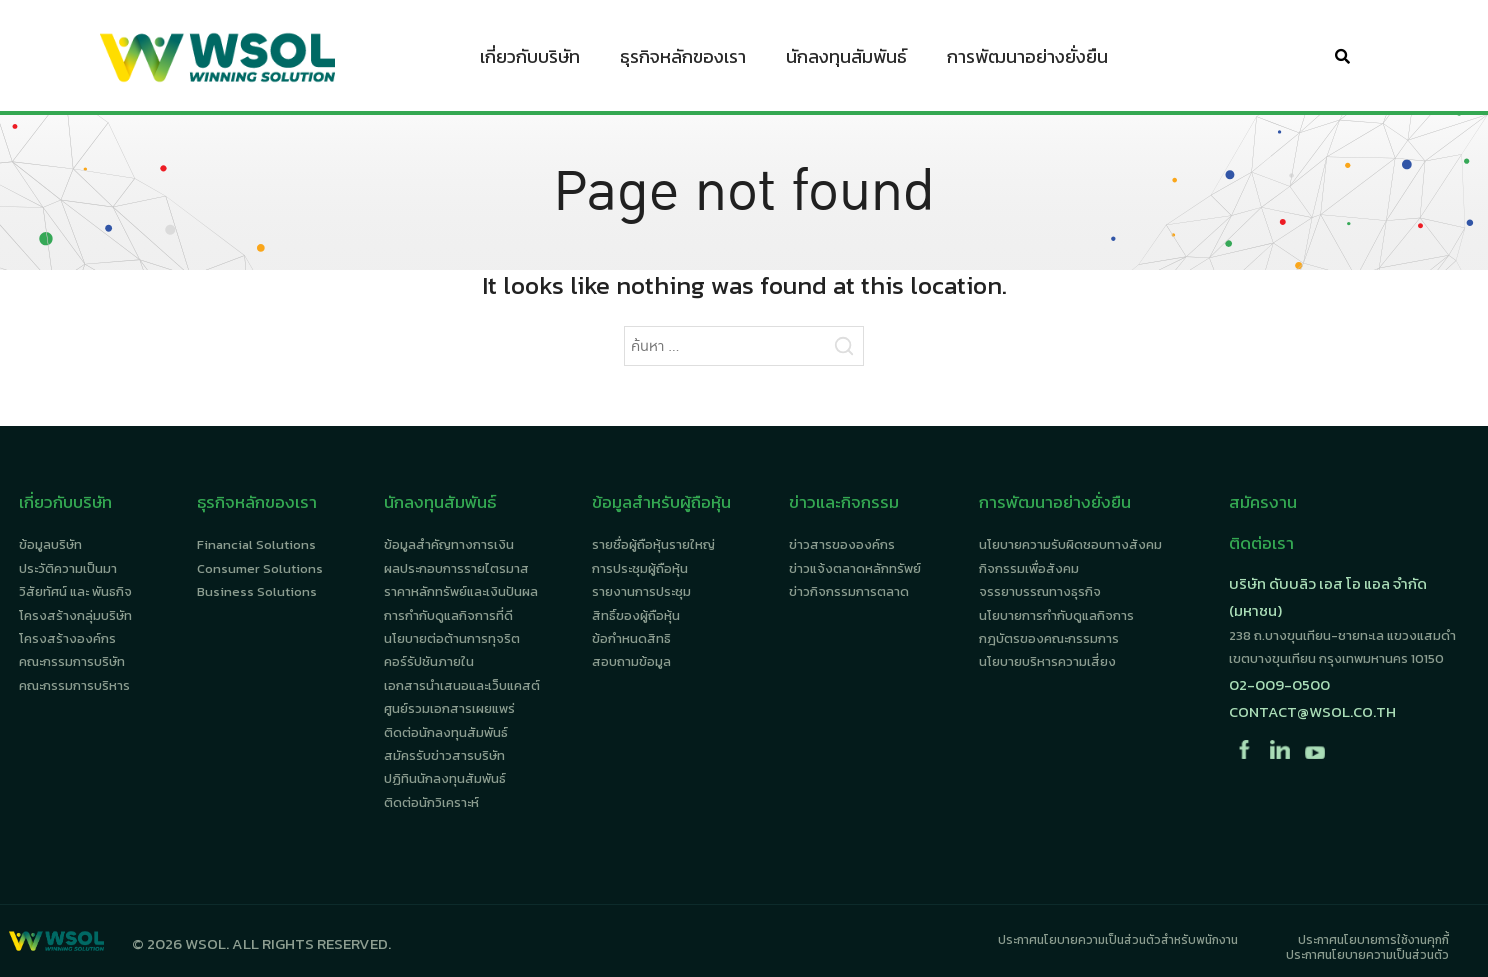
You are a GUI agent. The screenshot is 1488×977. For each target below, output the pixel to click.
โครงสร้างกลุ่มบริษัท (75, 615)
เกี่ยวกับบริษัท (530, 60)
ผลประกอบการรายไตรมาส (456, 568)
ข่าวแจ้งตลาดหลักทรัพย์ (855, 568)
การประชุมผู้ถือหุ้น (640, 568)
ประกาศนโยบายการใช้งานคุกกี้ (1373, 940)
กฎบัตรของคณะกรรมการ (1049, 638)
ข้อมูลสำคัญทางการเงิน (449, 544)
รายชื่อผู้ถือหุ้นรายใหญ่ (653, 544)
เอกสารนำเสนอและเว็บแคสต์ (462, 685)
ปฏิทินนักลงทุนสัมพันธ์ (445, 778)
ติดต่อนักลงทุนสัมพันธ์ (446, 732)
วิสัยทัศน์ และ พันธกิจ (75, 591)
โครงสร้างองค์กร (67, 638)
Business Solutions (257, 591)
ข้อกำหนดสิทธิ (631, 638)
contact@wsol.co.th (1312, 711)
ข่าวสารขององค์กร (842, 544)
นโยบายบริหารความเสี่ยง (1047, 661)
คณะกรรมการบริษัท (72, 661)
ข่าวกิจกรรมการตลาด (849, 591)
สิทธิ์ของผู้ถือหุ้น (636, 615)
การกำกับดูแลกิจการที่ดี (448, 615)
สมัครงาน (1263, 502)
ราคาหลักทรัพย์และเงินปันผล (461, 591)
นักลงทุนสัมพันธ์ (846, 60)
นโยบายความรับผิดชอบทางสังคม (1070, 544)
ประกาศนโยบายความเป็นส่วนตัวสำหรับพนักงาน (1118, 940)
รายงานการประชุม (641, 591)
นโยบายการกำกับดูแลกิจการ (1056, 615)
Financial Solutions (256, 544)
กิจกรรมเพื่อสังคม (1029, 568)
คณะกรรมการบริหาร (74, 685)
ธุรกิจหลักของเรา (683, 60)
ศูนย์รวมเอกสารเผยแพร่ (449, 708)
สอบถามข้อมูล (631, 661)
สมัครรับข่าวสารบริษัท (444, 755)
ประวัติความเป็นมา (68, 568)
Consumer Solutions (260, 568)
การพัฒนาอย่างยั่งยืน (1027, 60)
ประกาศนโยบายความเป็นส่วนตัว (1367, 955)
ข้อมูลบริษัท (50, 544)
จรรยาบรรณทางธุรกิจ (1040, 591)
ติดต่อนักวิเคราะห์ (431, 802)
